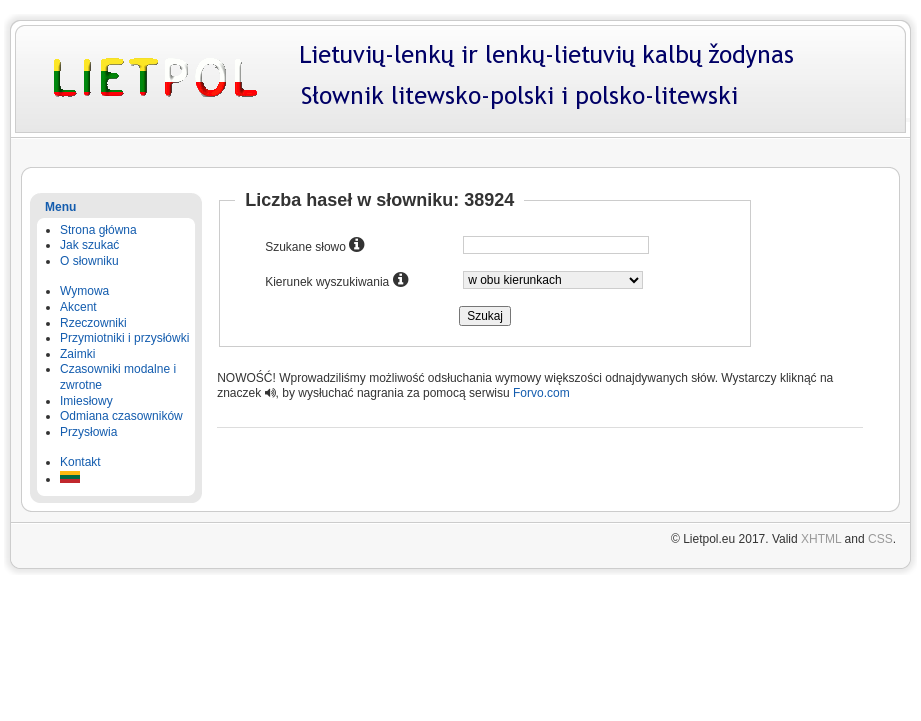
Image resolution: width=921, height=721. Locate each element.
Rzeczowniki (93, 323)
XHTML (821, 539)
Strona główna (98, 230)
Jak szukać (89, 245)
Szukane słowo (314, 245)
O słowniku (89, 261)
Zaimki (77, 354)
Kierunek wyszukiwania (336, 280)
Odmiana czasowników (121, 416)
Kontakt (80, 462)
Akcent (78, 307)
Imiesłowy (86, 401)
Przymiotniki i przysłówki (124, 338)
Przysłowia (88, 432)
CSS (880, 539)
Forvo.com (541, 393)
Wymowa (84, 291)
